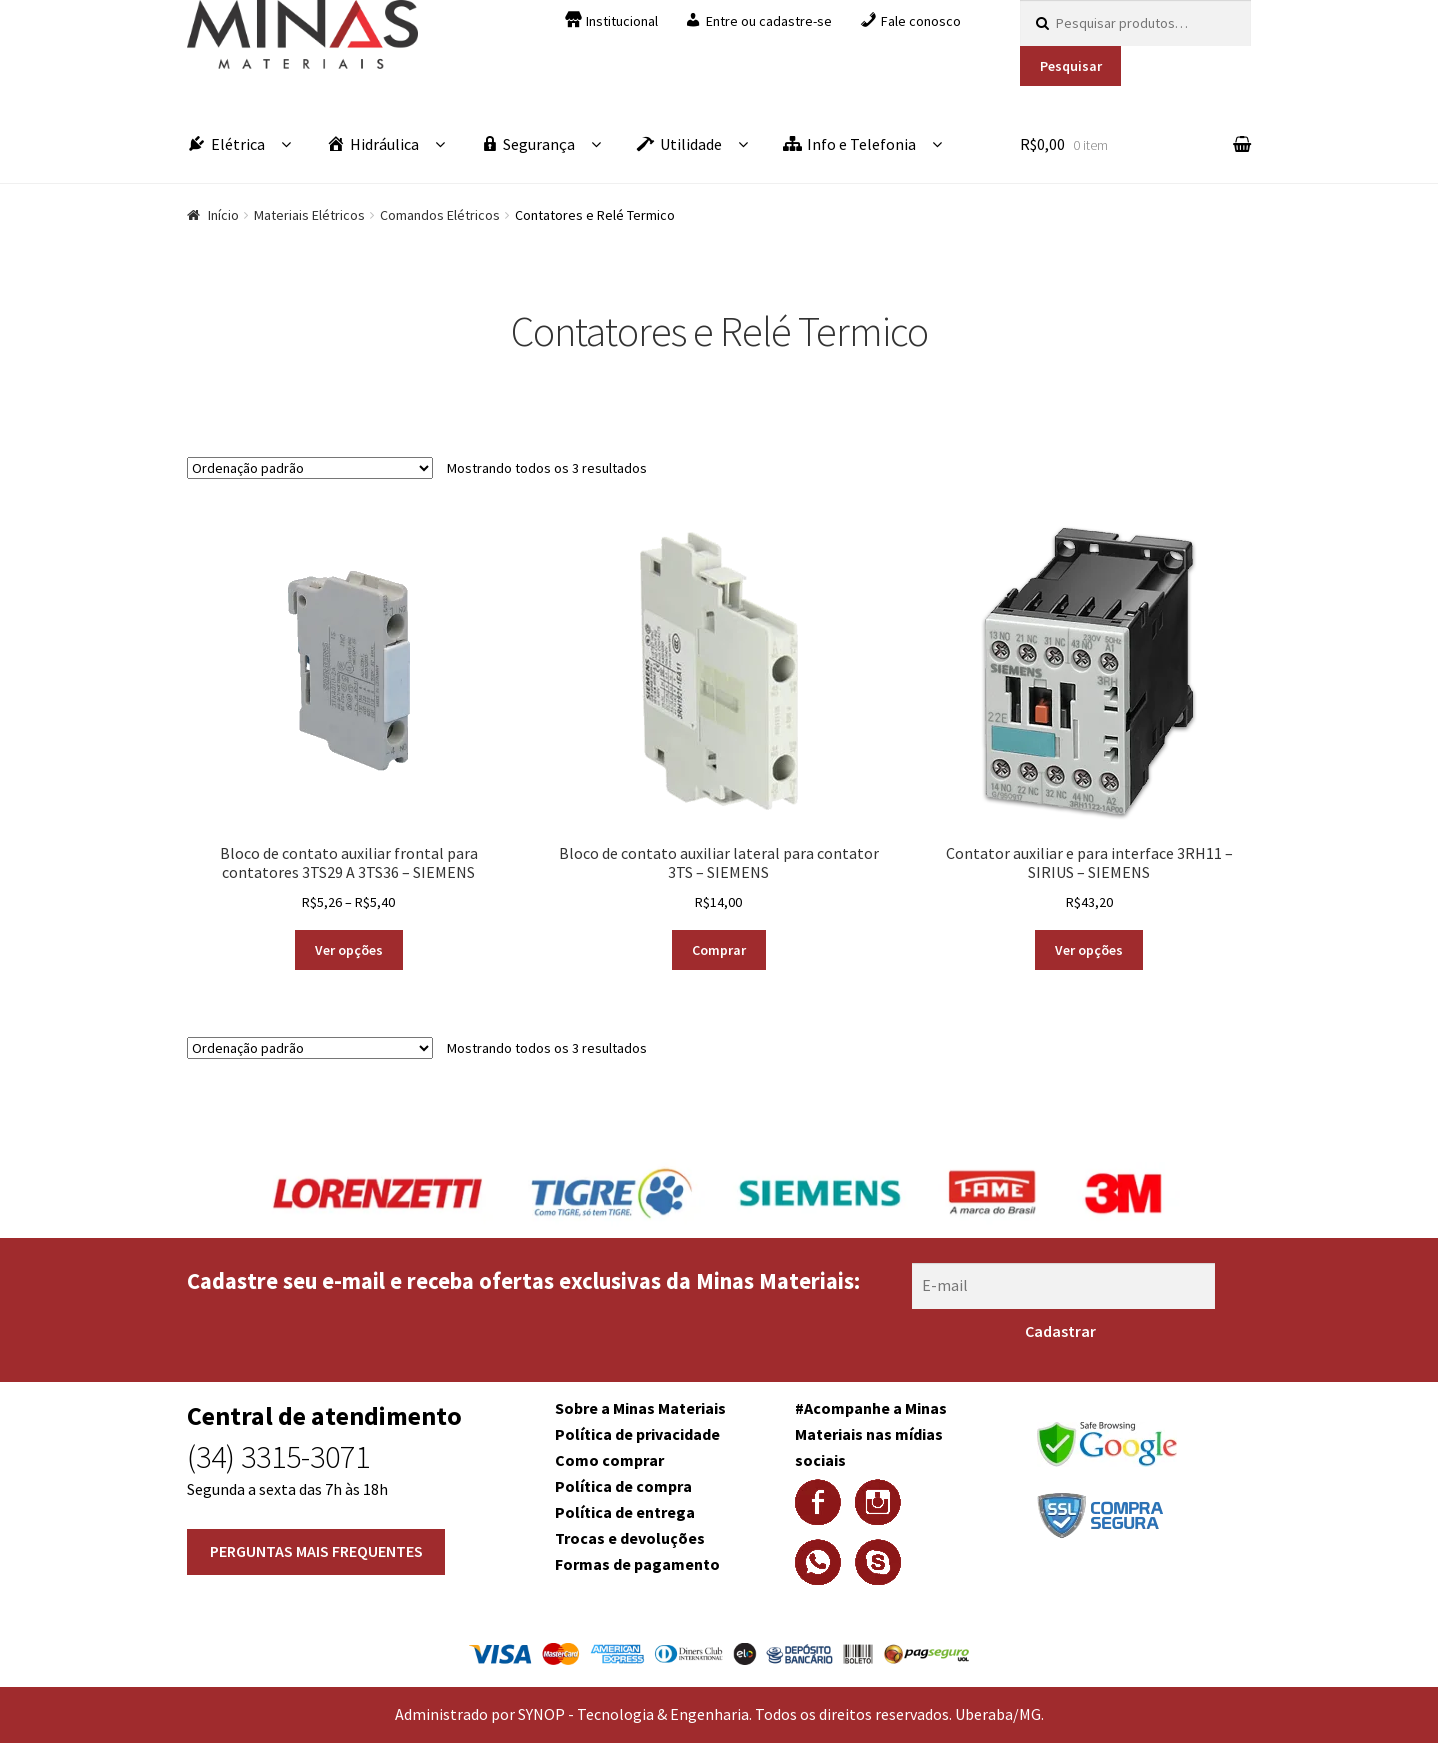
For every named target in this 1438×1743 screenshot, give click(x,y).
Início (223, 215)
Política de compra (623, 1486)
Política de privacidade (637, 1434)
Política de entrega (625, 1512)
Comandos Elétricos (440, 215)
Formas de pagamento (637, 1564)
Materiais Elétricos (309, 215)
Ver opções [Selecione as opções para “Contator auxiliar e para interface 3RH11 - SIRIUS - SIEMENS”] (1089, 950)
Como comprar (609, 1460)
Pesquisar (1071, 66)
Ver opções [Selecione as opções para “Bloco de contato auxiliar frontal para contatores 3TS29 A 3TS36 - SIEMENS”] (349, 950)
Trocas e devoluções (630, 1538)
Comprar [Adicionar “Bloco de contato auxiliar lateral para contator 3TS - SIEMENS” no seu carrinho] (719, 950)
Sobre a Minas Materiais (640, 1408)
